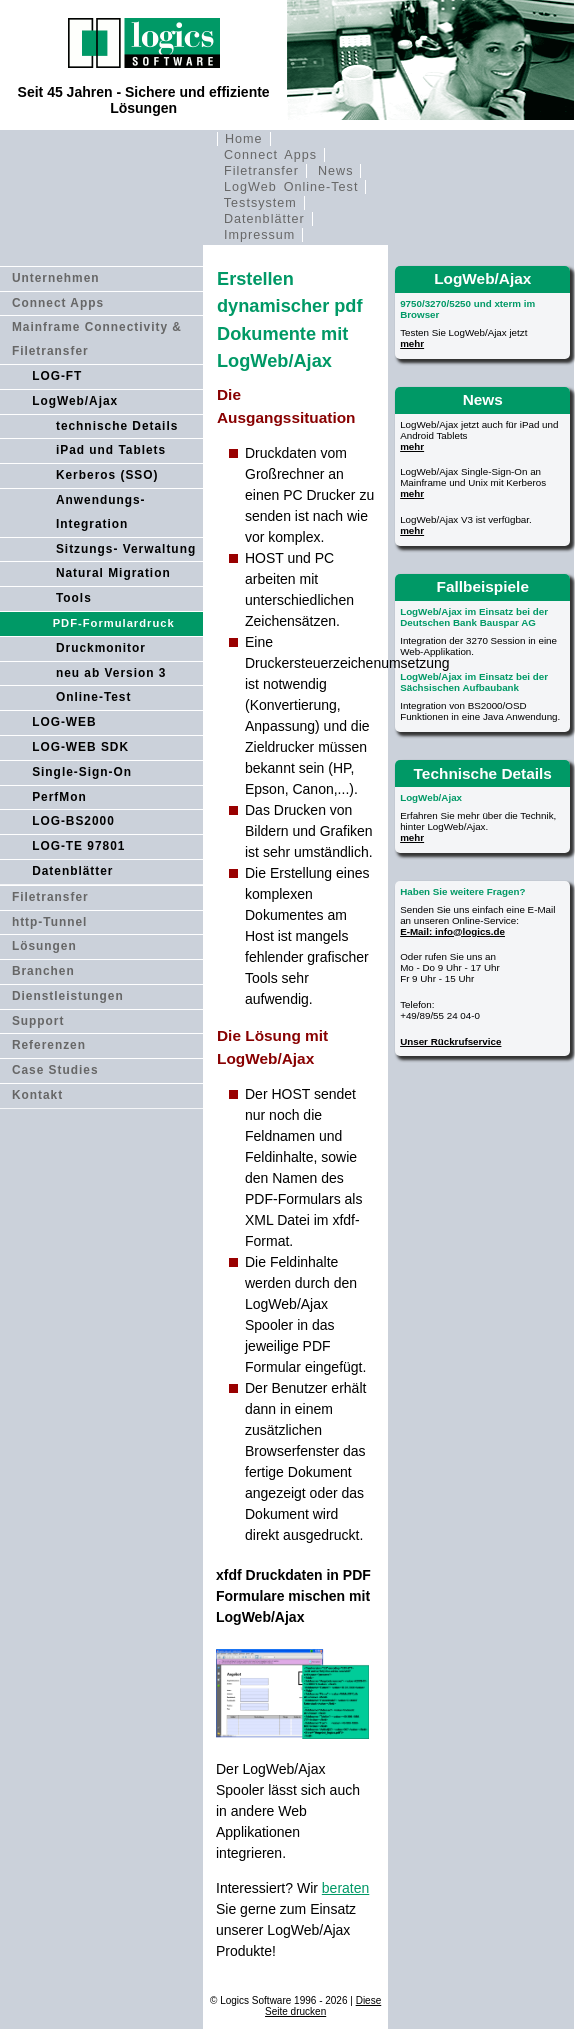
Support (38, 1021)
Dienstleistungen (68, 996)
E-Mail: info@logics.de (452, 931)
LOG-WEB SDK (80, 747)
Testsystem (260, 203)
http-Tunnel (50, 922)
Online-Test (94, 697)
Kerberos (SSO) (107, 475)
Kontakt (37, 1095)
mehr (412, 343)
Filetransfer (261, 171)
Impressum (259, 235)
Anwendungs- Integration (101, 512)
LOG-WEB (64, 722)
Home (244, 139)
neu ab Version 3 (111, 673)
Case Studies (55, 1070)
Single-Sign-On (82, 772)
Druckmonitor (101, 648)
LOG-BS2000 (73, 821)
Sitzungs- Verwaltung (126, 549)
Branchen (43, 971)
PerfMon (59, 797)
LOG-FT (57, 376)
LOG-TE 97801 (78, 846)
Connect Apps (270, 155)
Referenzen (49, 1045)
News (336, 171)
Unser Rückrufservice (450, 1041)
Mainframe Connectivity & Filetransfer (97, 339)
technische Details (117, 426)
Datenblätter (264, 219)
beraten (345, 1888)
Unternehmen (56, 278)
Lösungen (44, 946)
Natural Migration (113, 573)
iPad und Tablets (111, 450)
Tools (74, 598)
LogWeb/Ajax (75, 401)
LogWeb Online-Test (291, 187)
